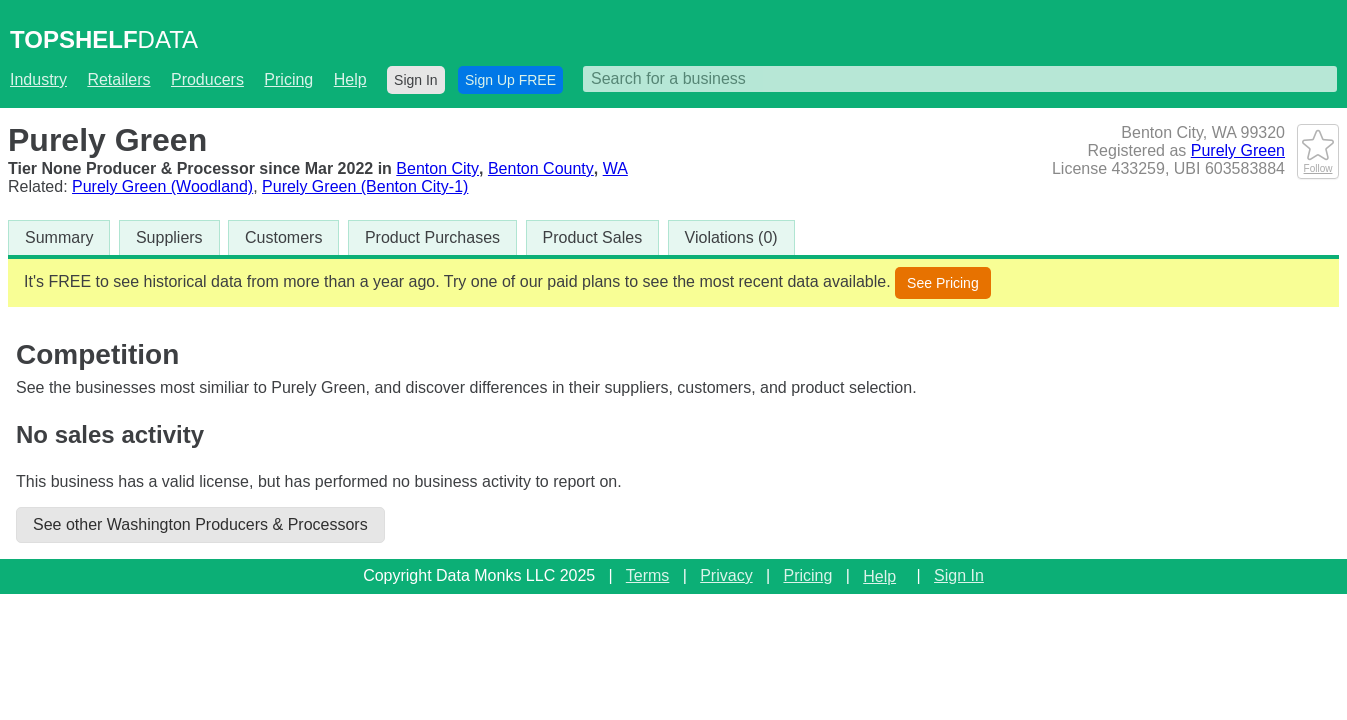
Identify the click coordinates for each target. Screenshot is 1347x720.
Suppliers (169, 237)
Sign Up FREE (510, 80)
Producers (207, 79)
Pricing (288, 79)
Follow (1318, 163)
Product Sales (593, 237)
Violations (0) (731, 237)
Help (350, 79)
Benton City (437, 168)
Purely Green (1238, 150)
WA (615, 168)
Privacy (726, 575)
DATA (104, 39)
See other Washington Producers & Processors (200, 524)
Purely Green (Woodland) (162, 186)
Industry (38, 79)
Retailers (118, 79)
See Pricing (943, 283)
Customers (283, 237)
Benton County (541, 168)
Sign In (416, 80)
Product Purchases (432, 237)
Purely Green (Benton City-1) (365, 186)
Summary (59, 237)
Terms (648, 575)
